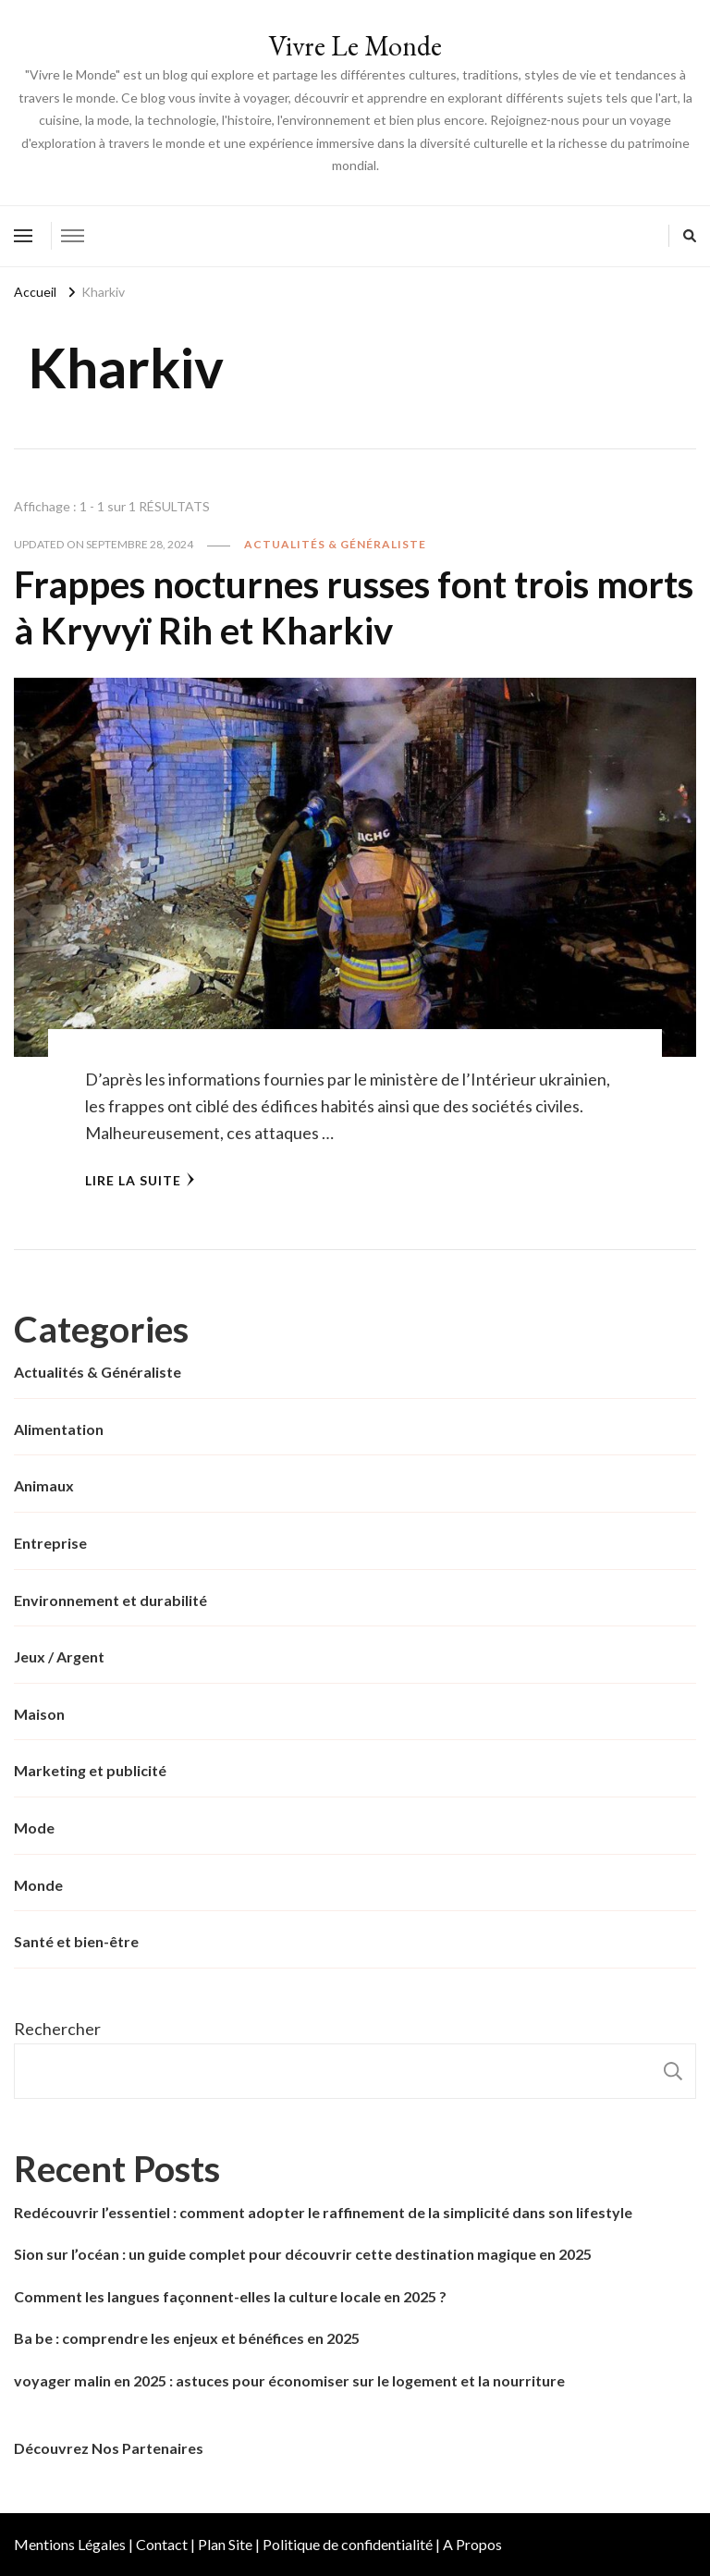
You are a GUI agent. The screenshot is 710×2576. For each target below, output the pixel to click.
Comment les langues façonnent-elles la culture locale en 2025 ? (230, 2296)
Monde (38, 1885)
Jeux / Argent (59, 1656)
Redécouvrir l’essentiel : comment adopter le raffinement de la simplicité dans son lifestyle (323, 2212)
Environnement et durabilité (110, 1600)
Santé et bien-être (76, 1941)
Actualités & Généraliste (335, 544)
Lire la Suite (140, 1180)
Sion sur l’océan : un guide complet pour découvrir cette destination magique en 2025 (303, 2254)
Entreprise (50, 1543)
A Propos (472, 2544)
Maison (39, 1714)
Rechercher (57, 2028)
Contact (162, 2544)
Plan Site (225, 2544)
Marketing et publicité (90, 1770)
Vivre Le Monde (355, 46)
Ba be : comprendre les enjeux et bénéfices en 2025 (187, 2338)
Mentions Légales (70, 2544)
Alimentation (59, 1429)
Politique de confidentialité (348, 2544)
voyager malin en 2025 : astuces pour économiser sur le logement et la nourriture (289, 2380)
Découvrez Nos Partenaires (108, 2448)
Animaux (44, 1485)
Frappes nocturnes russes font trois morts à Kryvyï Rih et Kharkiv (353, 607)
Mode (34, 1827)
